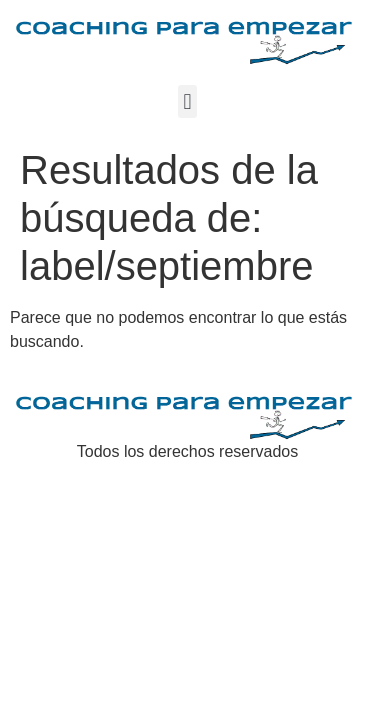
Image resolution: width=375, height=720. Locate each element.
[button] (187, 101)
